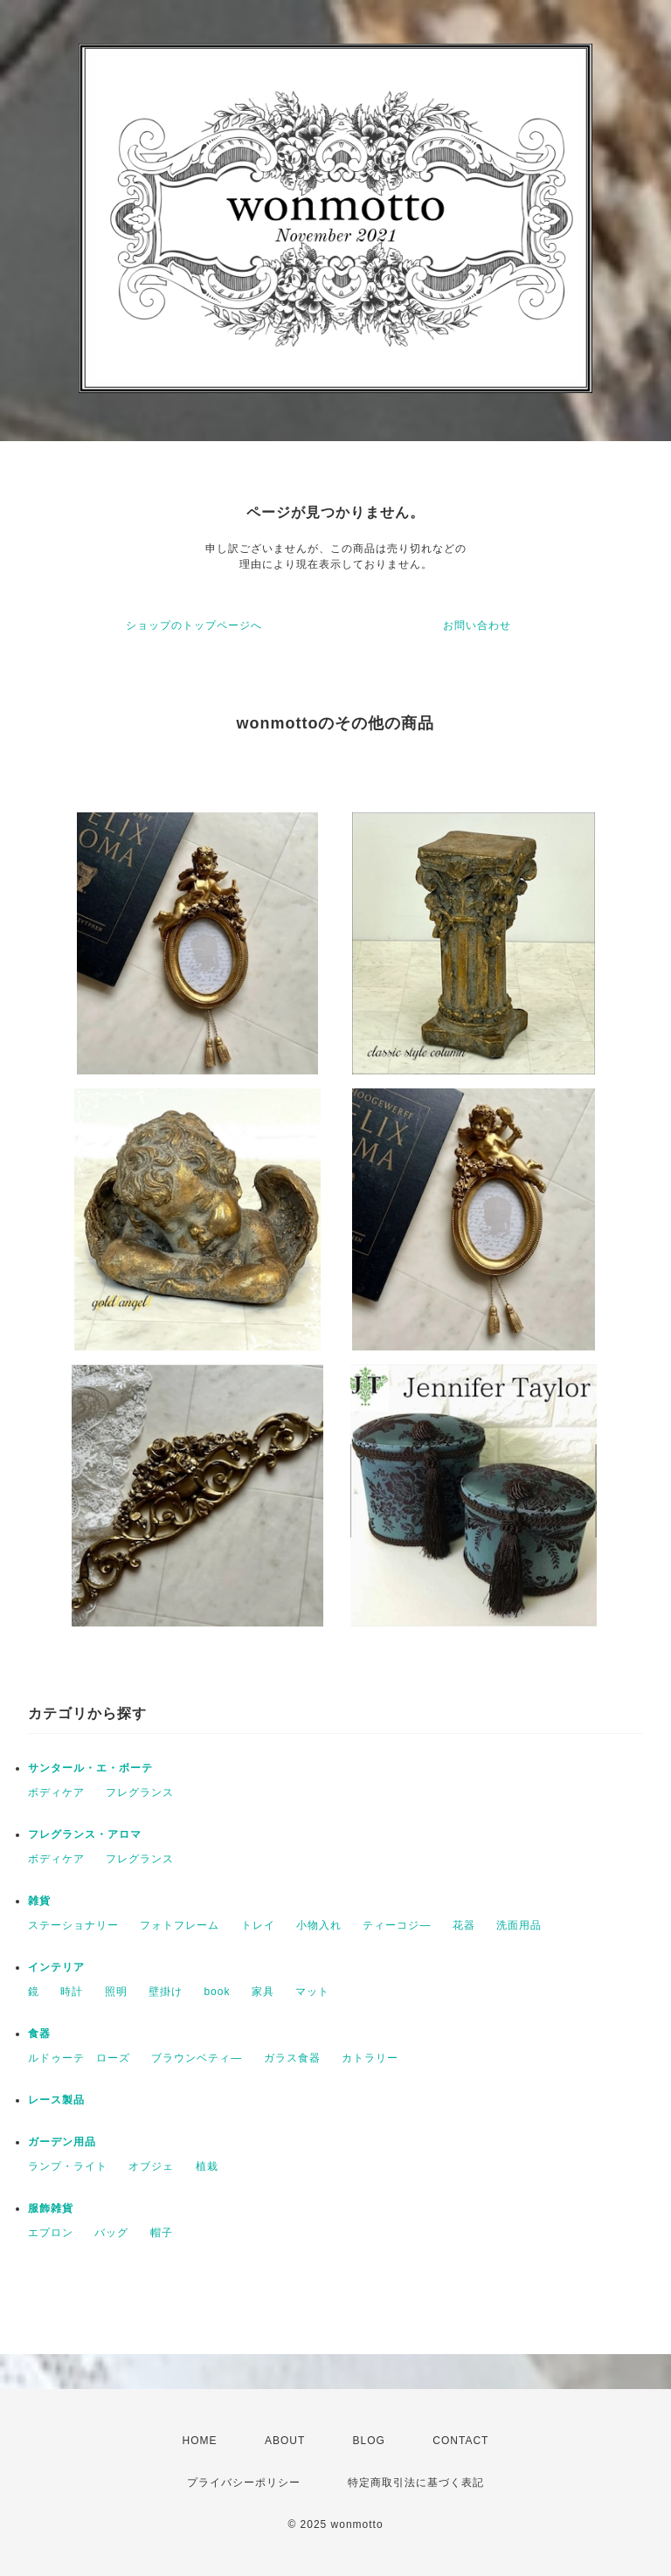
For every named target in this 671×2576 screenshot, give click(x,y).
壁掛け (166, 1992)
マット (312, 1992)
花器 (464, 1925)
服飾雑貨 (50, 2208)
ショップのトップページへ (194, 625)
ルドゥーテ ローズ (79, 2058)
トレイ (258, 1925)
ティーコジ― (397, 1925)
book (217, 1992)
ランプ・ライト (67, 2166)
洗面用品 (519, 1925)
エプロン (50, 2233)
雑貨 (39, 1901)
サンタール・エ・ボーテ (90, 1768)
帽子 (161, 2233)
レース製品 (56, 2100)
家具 (263, 1992)
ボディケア (56, 1792)
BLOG (369, 2440)
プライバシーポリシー (244, 2482)
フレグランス (140, 1792)
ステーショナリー (73, 1925)
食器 (39, 2033)
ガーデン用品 (62, 2142)
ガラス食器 (292, 2058)
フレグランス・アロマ (85, 1834)
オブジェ (151, 2166)
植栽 (207, 2166)
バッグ (111, 2233)
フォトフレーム (179, 1925)
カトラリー (370, 2058)
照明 (116, 1992)
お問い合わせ (477, 625)
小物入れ (319, 1925)
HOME (200, 2440)
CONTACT (460, 2440)
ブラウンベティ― (196, 2058)
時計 (71, 1992)
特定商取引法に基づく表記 (416, 2482)
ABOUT (285, 2440)
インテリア (56, 1967)
